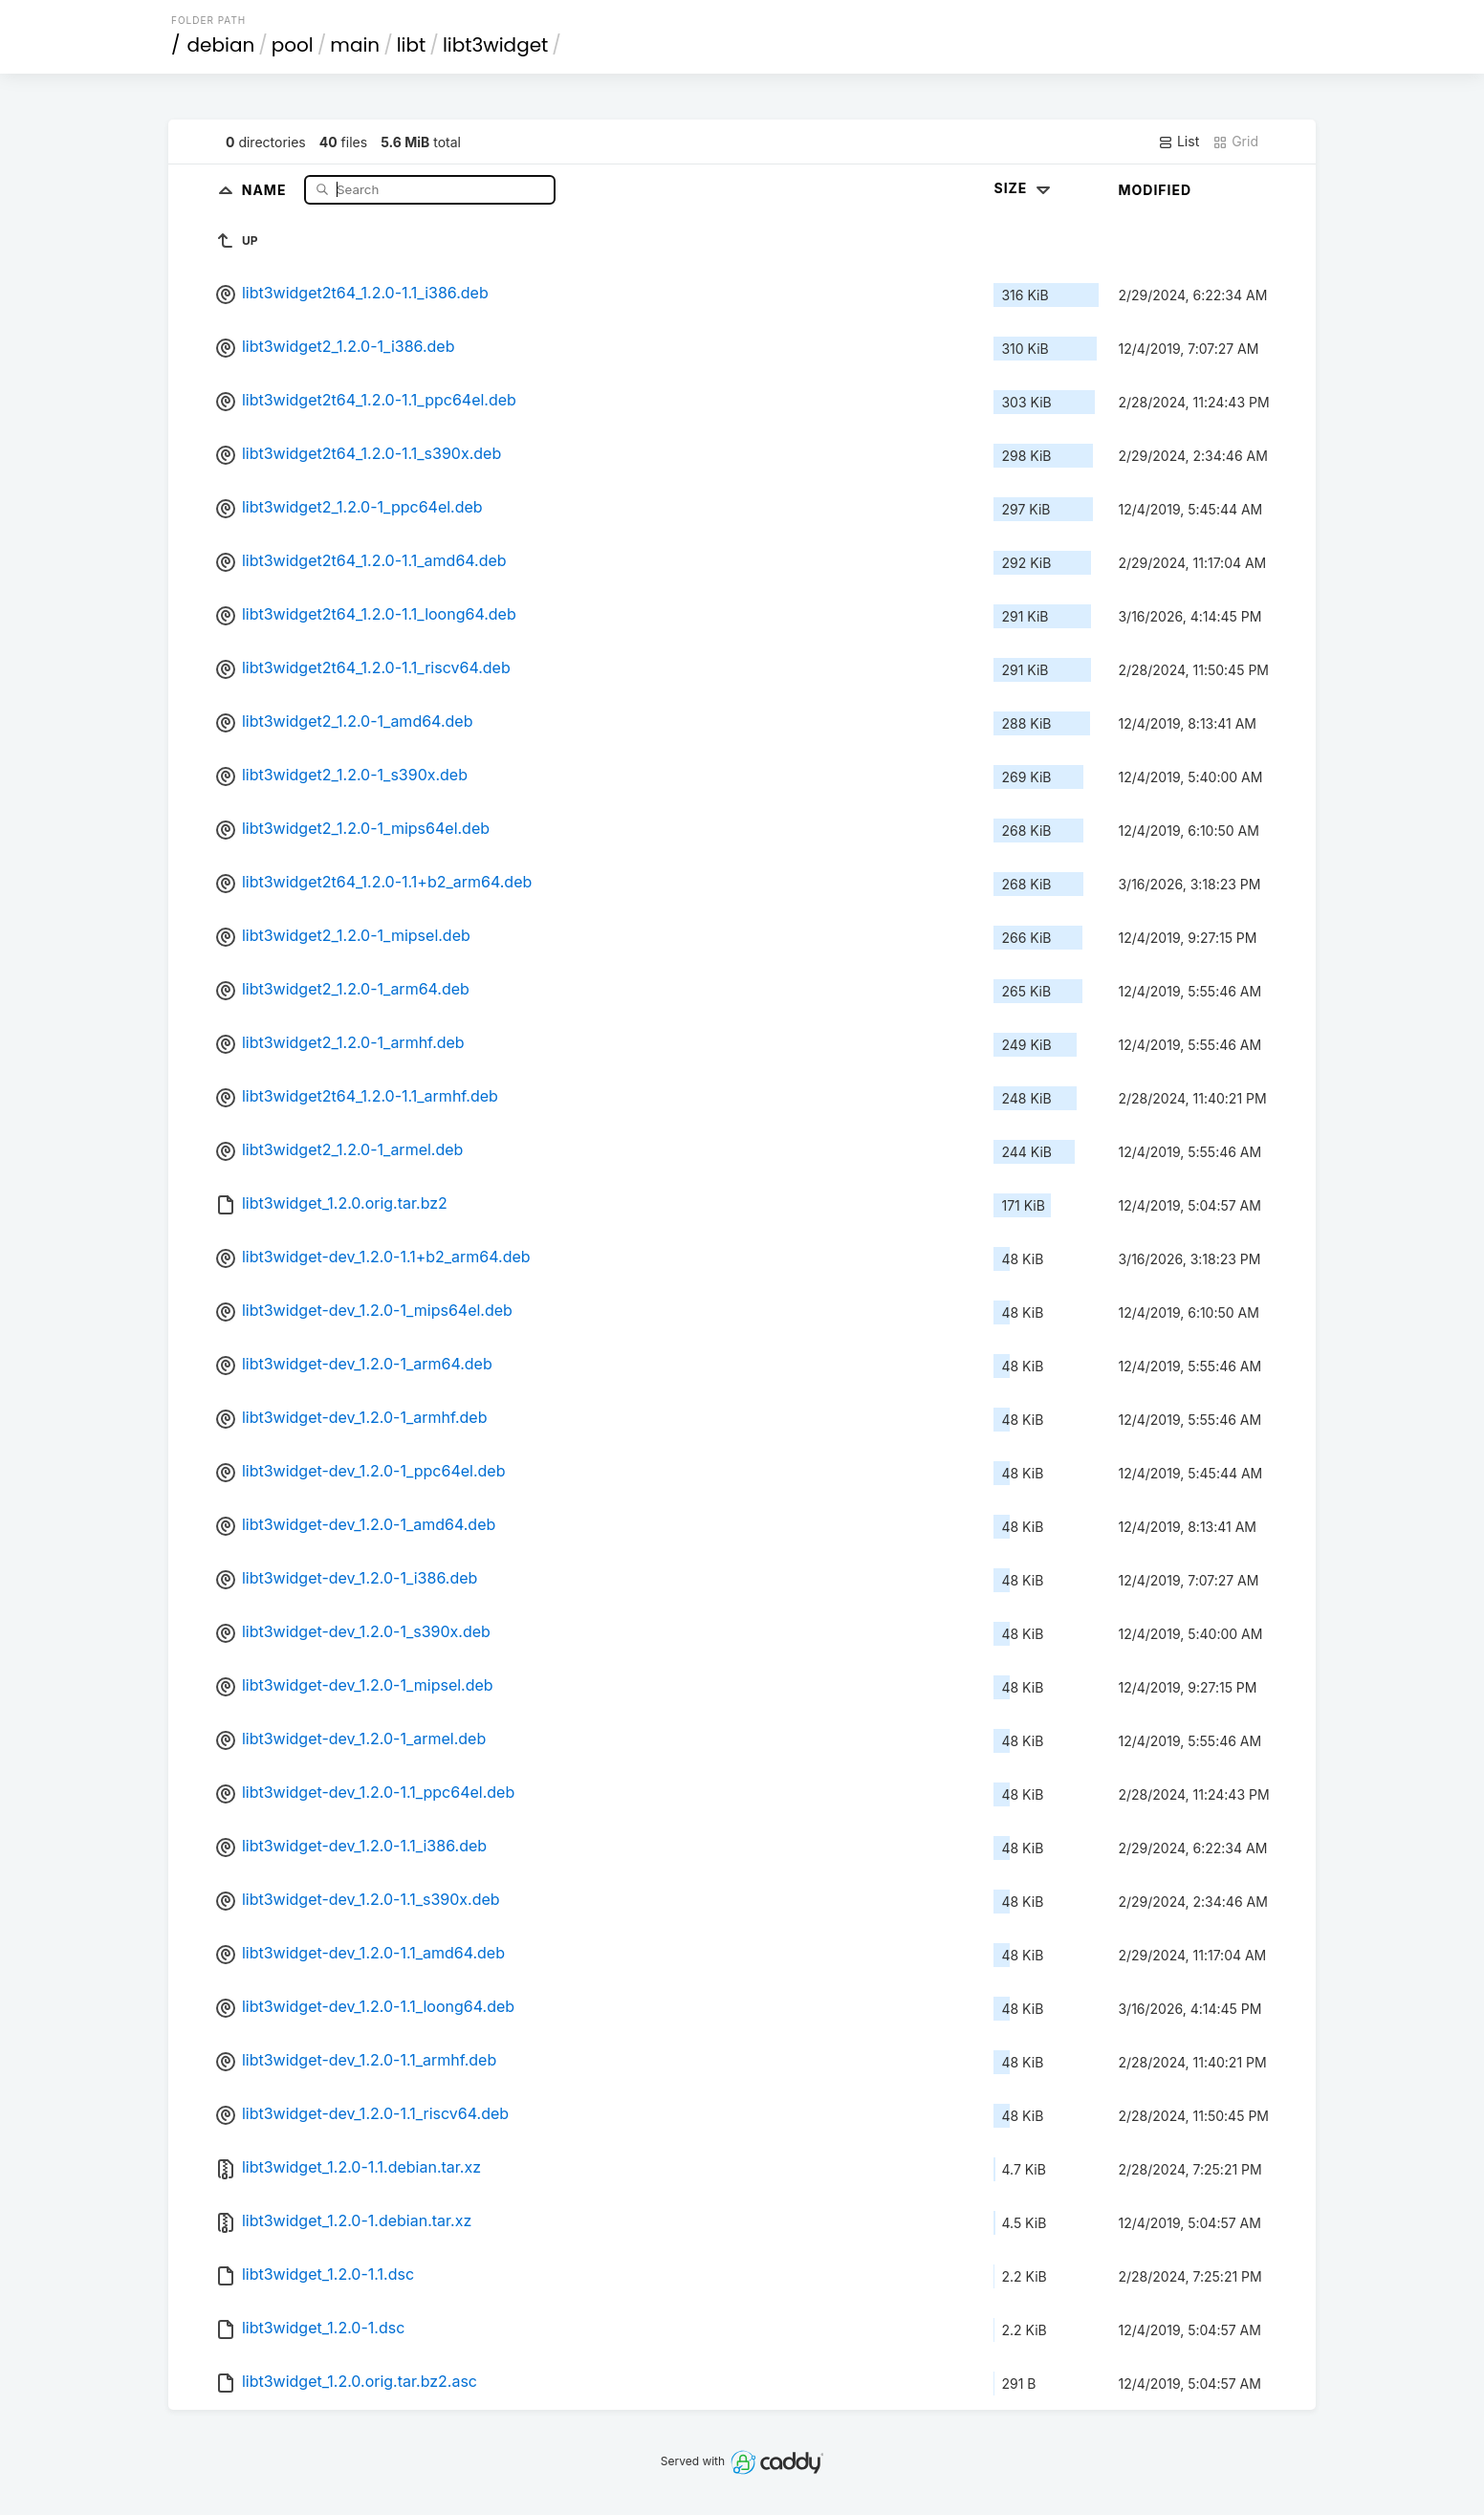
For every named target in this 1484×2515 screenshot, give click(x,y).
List (1178, 141)
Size (1023, 188)
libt (411, 45)
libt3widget (495, 45)
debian (221, 45)
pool (293, 45)
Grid (1235, 141)
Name (266, 189)
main (355, 45)
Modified (1154, 190)
